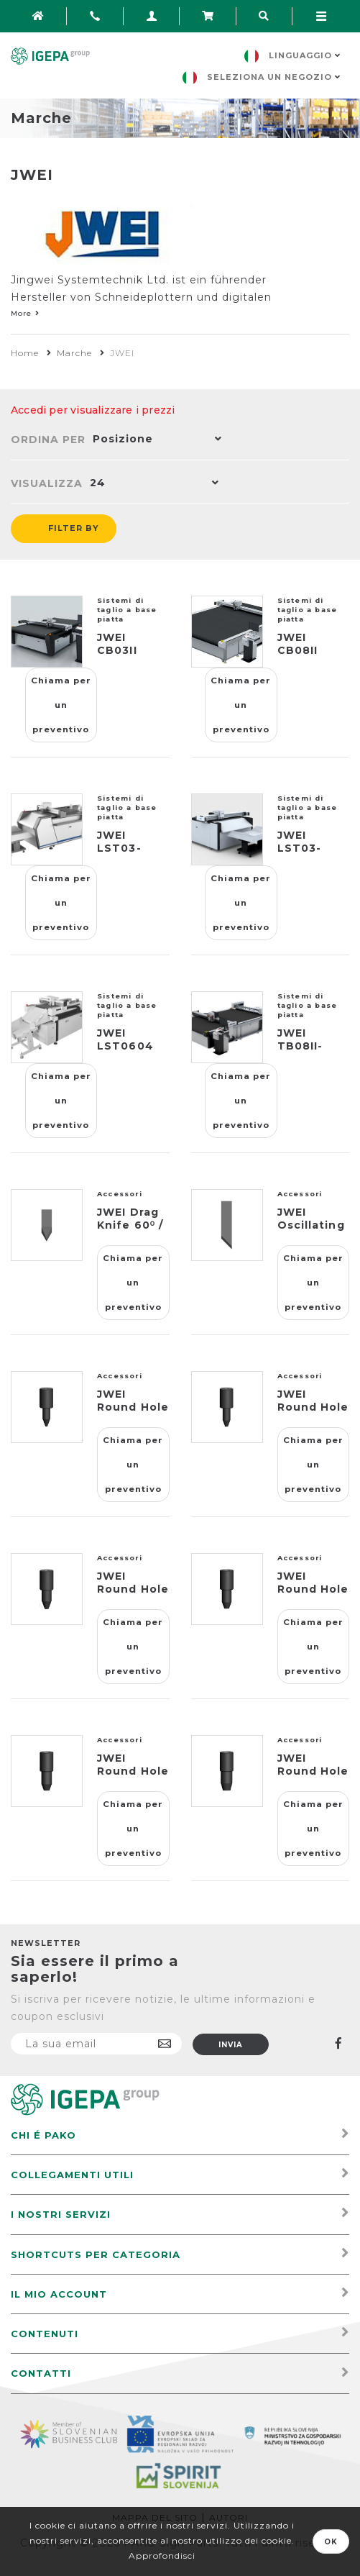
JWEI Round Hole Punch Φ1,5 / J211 (313, 1413)
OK (331, 2542)
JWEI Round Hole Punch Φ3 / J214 (133, 1777)
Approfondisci (162, 2555)
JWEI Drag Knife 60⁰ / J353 (130, 1225)
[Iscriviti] (96, 2043)
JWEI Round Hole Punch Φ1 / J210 (133, 1413)
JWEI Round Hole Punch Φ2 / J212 (133, 1595)
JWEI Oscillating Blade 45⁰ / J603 (311, 1231)
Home (25, 352)
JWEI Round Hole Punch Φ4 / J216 (313, 1777)
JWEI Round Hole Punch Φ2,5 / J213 (313, 1595)
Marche (74, 352)
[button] (154, 440)
